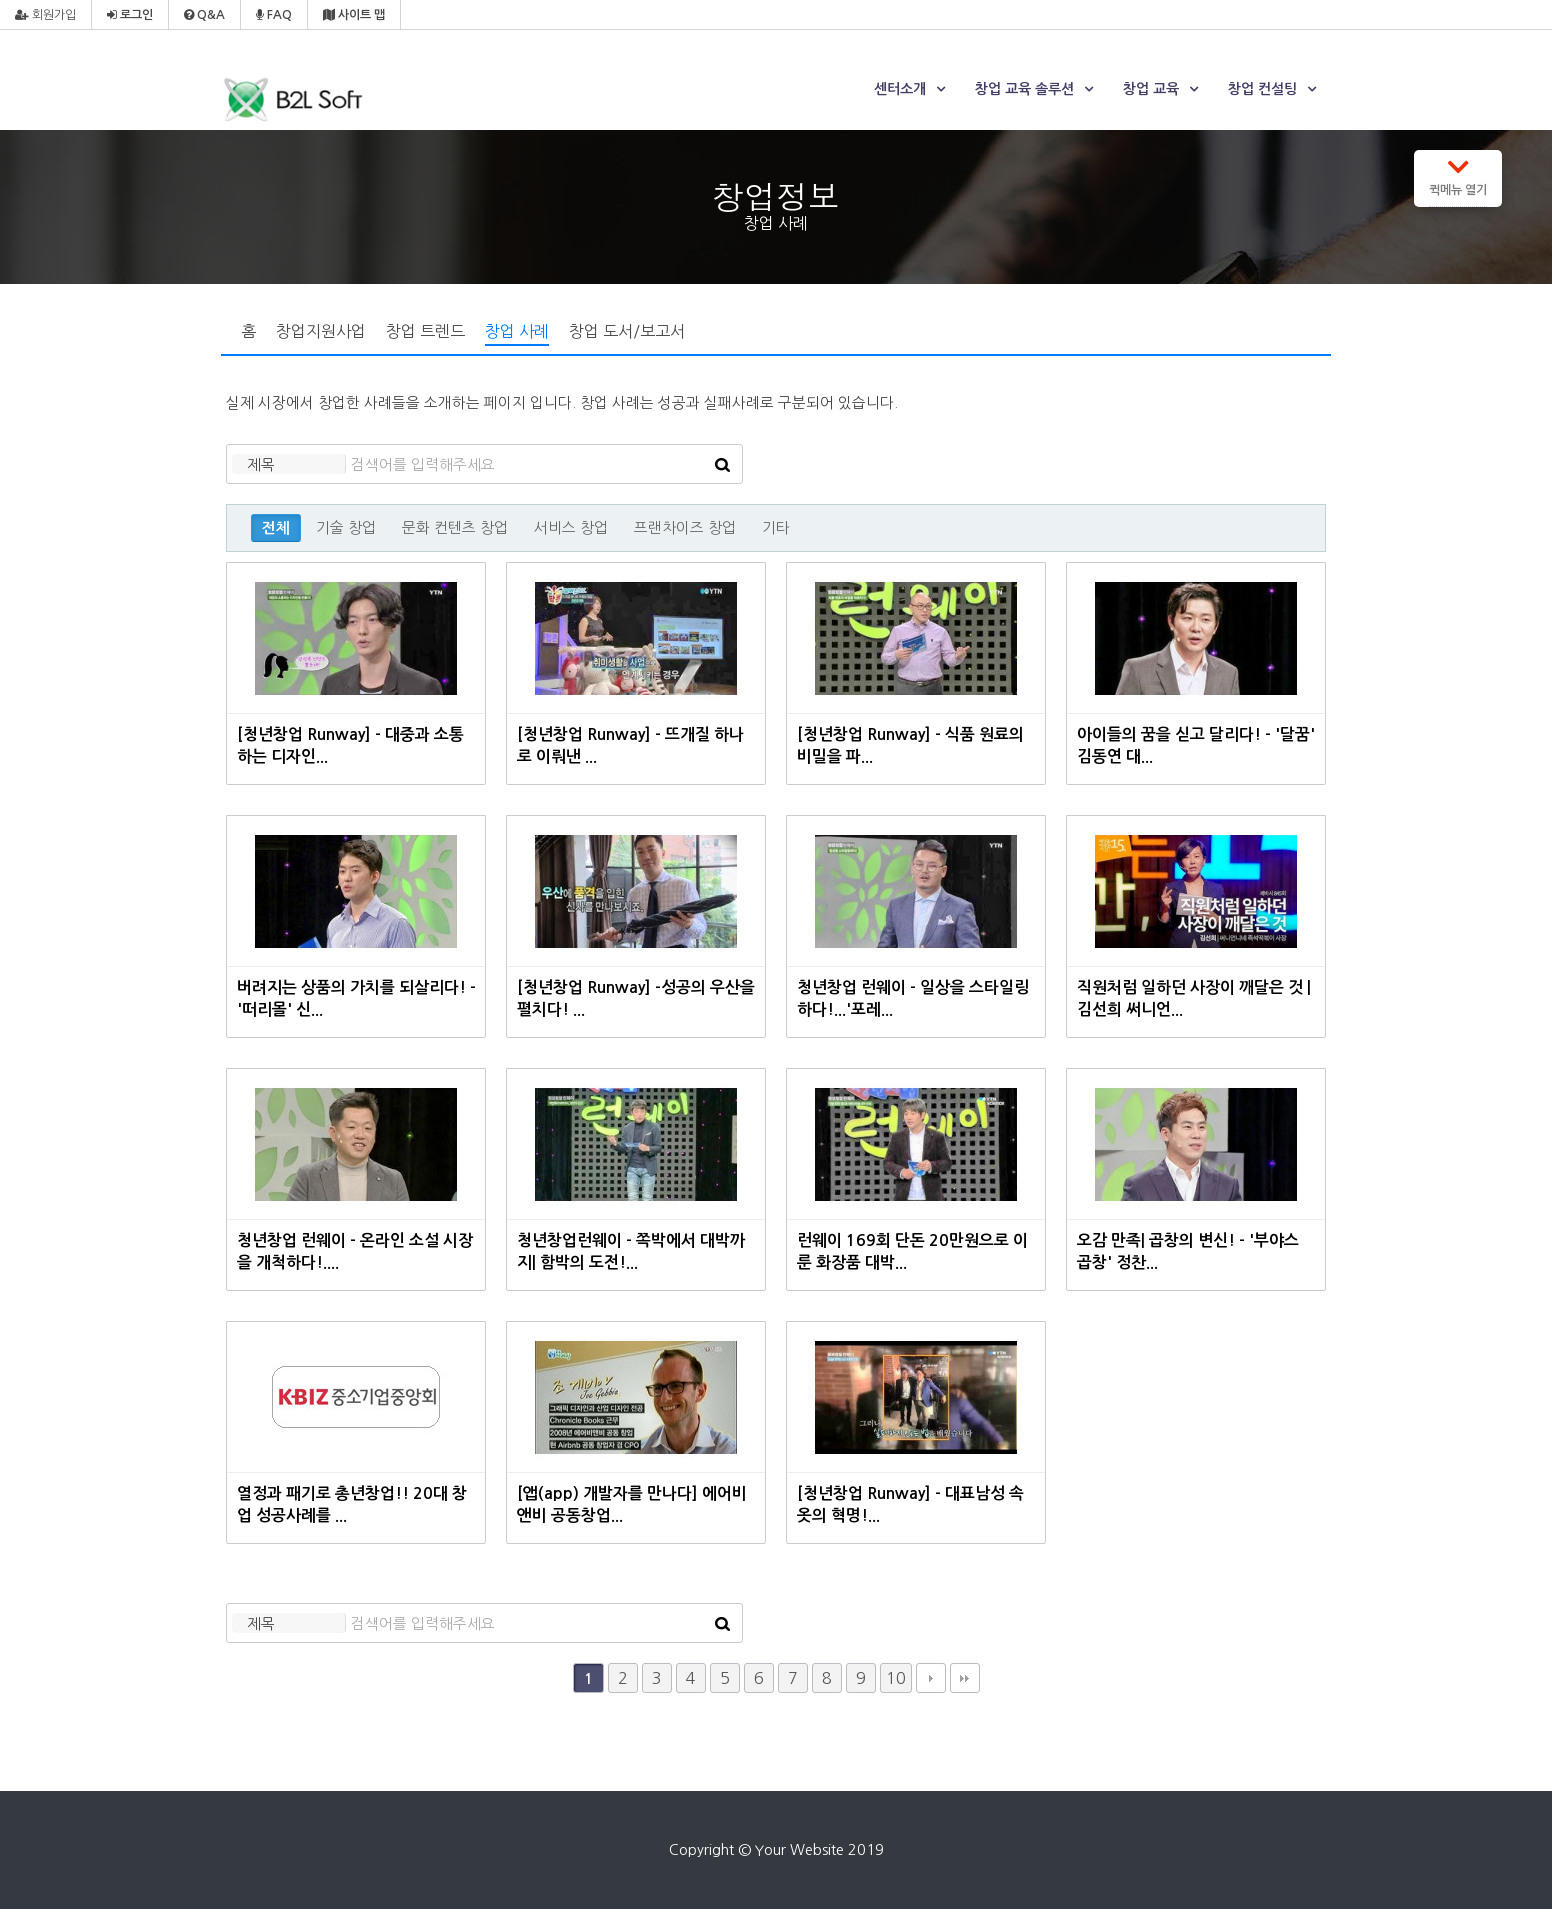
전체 (276, 528)
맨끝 (965, 1678)
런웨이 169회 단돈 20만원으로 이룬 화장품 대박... (912, 1251)
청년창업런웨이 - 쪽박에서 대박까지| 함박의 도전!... (631, 1251)
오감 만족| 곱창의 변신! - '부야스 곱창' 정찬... (1188, 1251)
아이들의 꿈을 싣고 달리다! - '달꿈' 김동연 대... (1196, 745)
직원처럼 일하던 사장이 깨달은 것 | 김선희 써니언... (1194, 998)
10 (896, 1678)
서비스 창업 (571, 527)
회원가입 (45, 15)
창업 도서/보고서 (627, 331)
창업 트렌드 (425, 331)
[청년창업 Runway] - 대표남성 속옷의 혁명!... (910, 1504)
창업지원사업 (321, 331)
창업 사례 (517, 331)
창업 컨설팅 (1262, 89)
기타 (776, 527)
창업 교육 (1151, 89)
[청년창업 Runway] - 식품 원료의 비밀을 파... (910, 745)
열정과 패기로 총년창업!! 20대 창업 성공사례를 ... (352, 1504)
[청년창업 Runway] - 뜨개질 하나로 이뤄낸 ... (630, 745)
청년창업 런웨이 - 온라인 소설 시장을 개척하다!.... (355, 1251)
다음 (931, 1678)
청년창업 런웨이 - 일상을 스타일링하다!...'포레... (913, 998)
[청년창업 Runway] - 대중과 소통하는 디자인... (350, 745)
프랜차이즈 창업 (685, 527)
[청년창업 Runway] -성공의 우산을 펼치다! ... (635, 998)
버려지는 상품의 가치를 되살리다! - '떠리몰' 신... (356, 998)
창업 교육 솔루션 (1024, 89)
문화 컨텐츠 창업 (455, 527)
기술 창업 (346, 527)
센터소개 (900, 89)
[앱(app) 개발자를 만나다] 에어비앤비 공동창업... (631, 1504)
